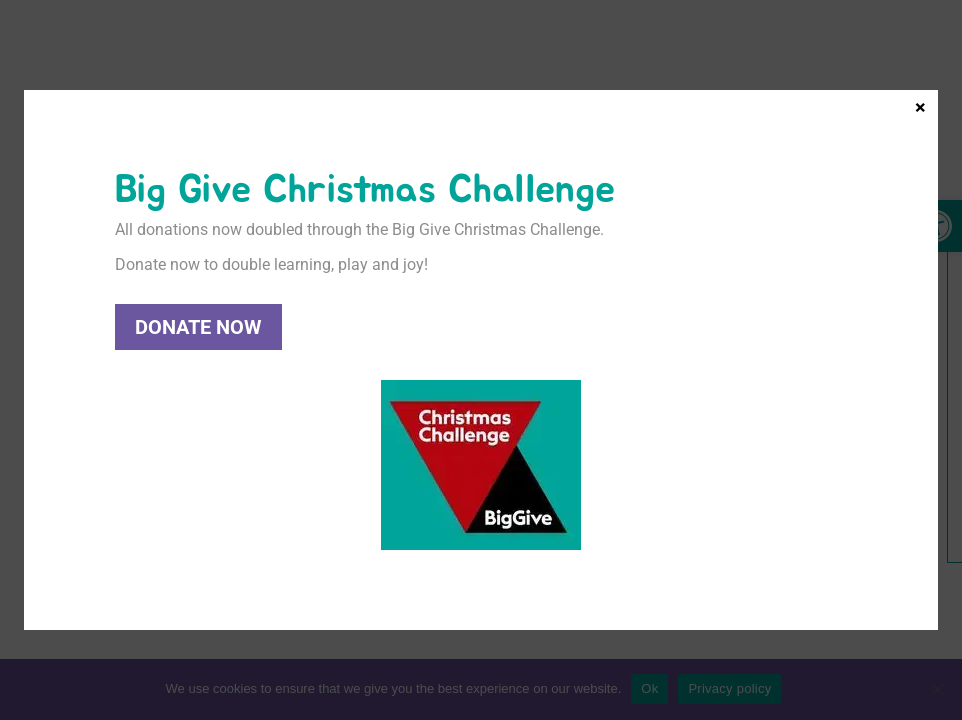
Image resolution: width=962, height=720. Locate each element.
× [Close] (920, 106)
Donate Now (198, 327)
